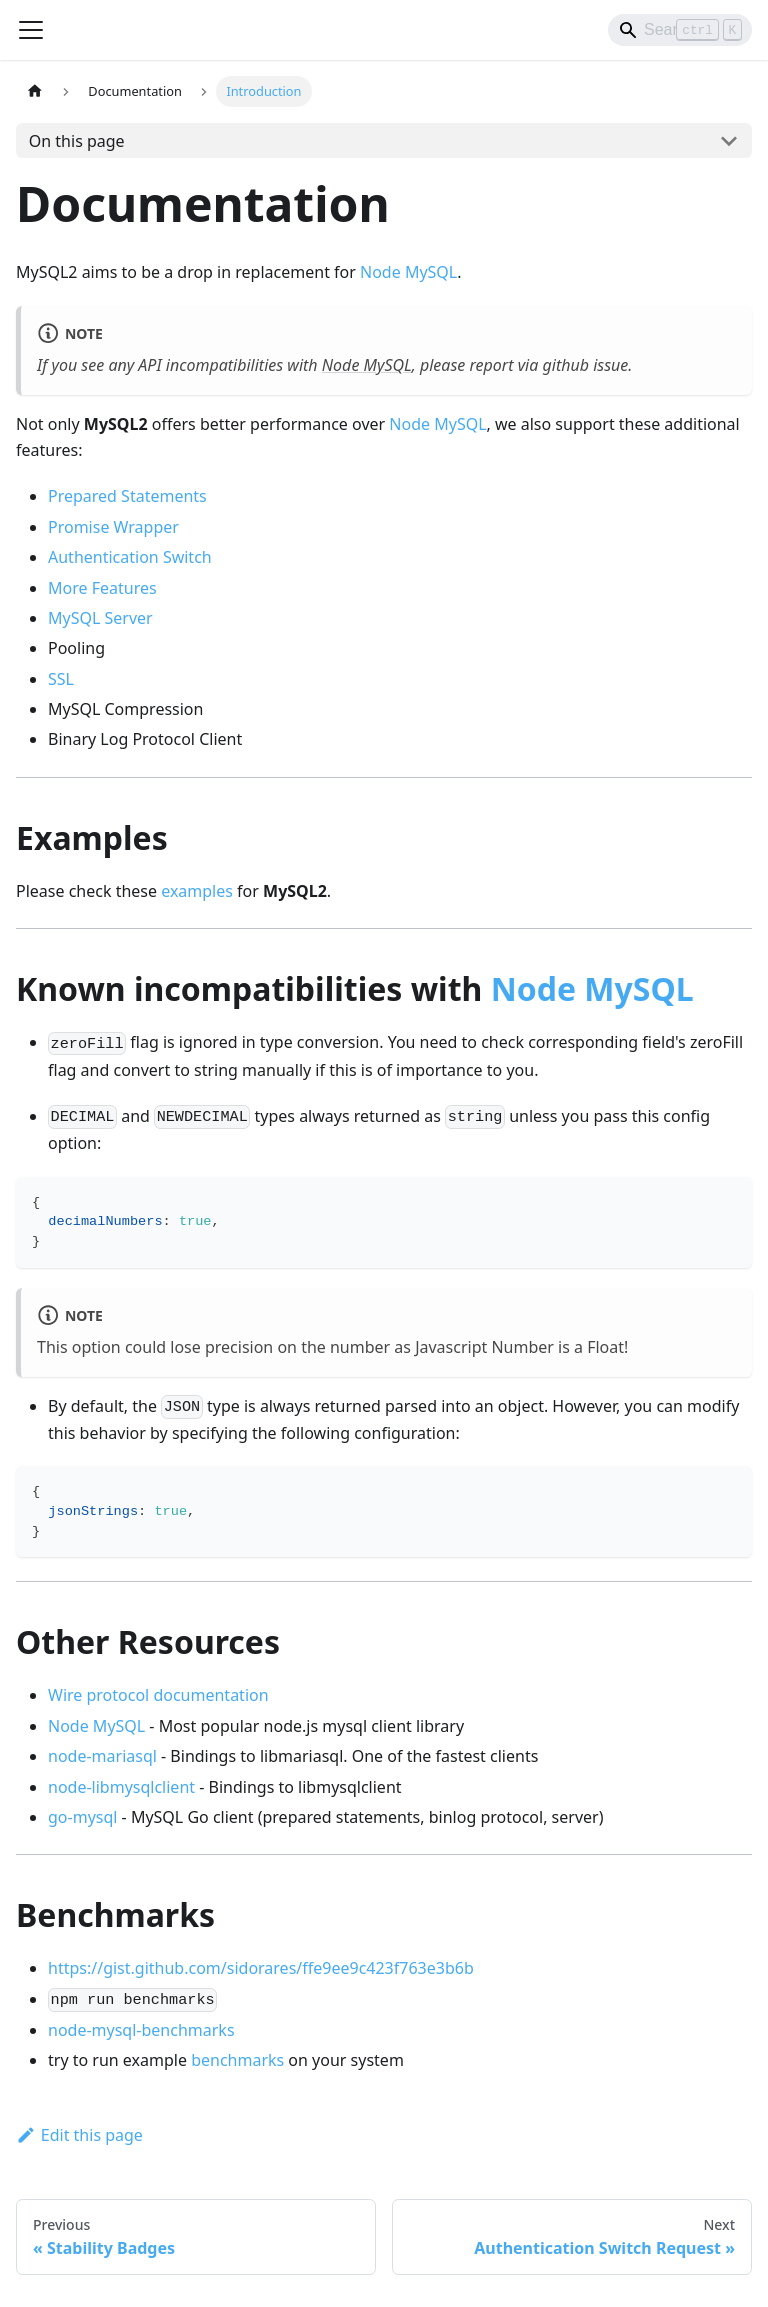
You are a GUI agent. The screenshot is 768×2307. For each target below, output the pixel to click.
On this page (77, 141)
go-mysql (82, 1817)
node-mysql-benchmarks (141, 2030)
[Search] (680, 30)
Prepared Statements (127, 496)
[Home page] (35, 91)
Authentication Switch (130, 557)
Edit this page (79, 2135)
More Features (102, 588)
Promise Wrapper (113, 527)
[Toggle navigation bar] (31, 30)
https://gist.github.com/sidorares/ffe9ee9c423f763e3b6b (261, 1968)
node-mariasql (102, 1756)
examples (197, 891)
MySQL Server (100, 618)
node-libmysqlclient (121, 1787)
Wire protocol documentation (158, 1695)
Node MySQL (408, 272)
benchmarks (237, 2060)
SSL (61, 679)
